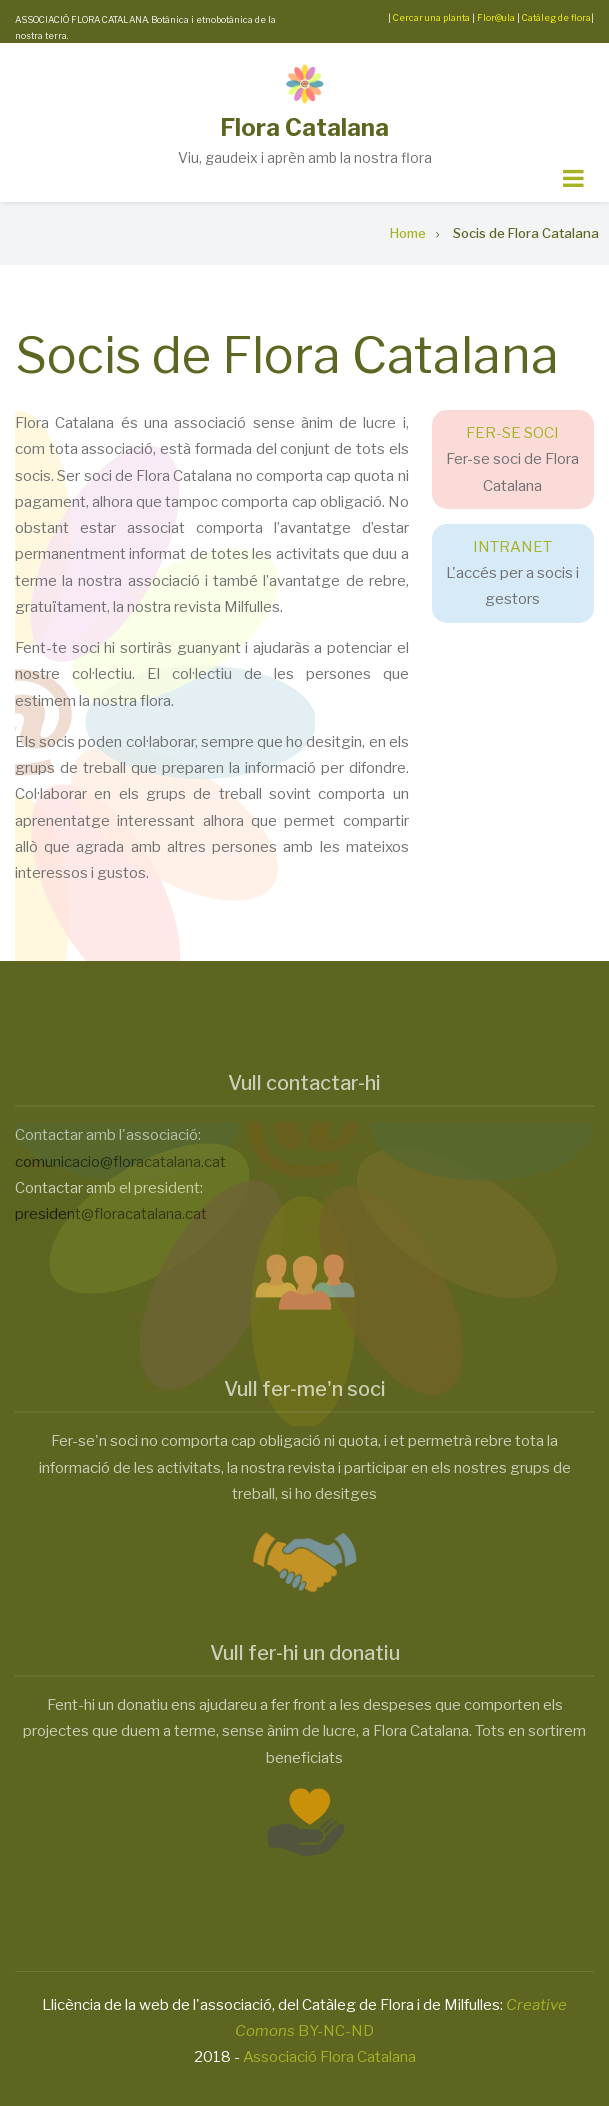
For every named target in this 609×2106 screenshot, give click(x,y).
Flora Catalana (304, 127)
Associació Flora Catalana (329, 2057)
